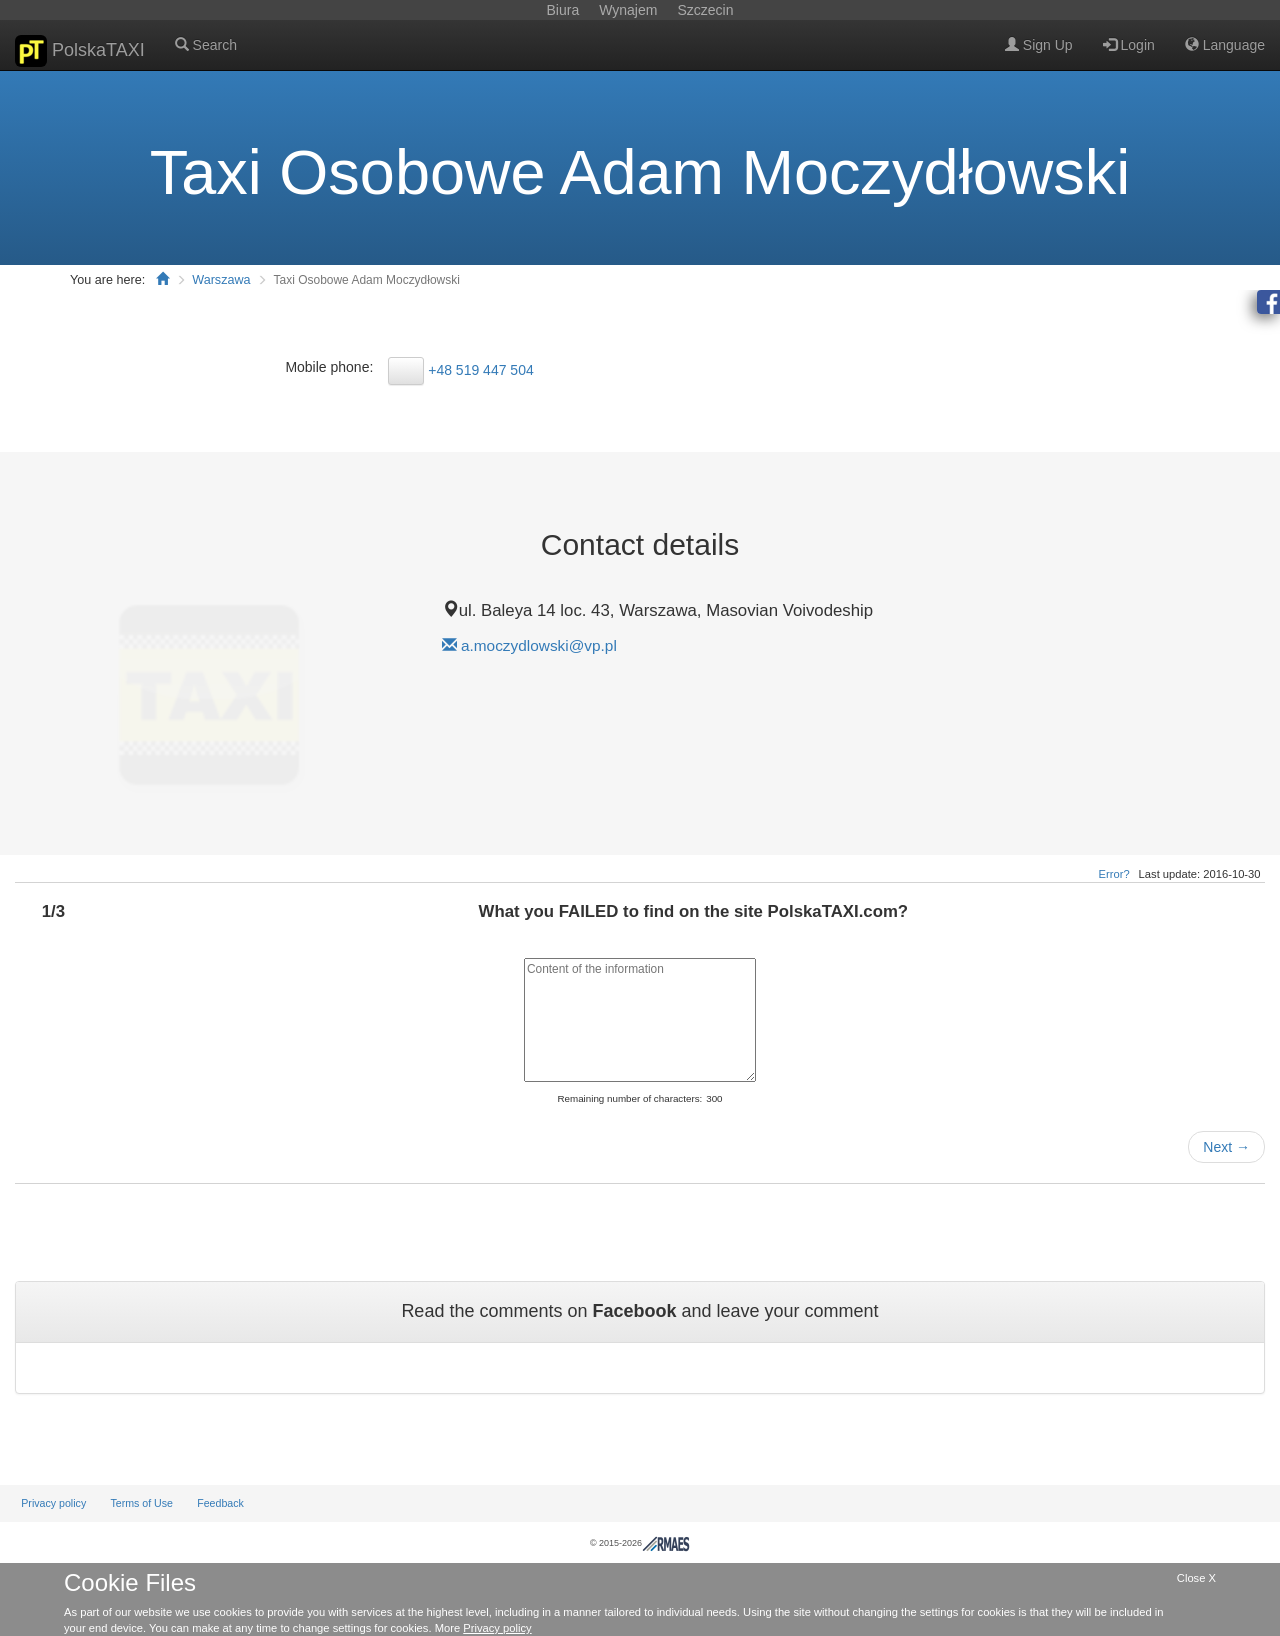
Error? (1114, 874)
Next (1226, 1147)
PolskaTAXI (80, 51)
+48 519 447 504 (481, 369)
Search (206, 45)
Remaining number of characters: (629, 1098)
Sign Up (1039, 45)
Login (1129, 45)
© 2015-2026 (640, 1543)
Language (1225, 45)
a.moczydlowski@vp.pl (539, 645)
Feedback (220, 1503)
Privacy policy (53, 1503)
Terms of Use (141, 1503)
